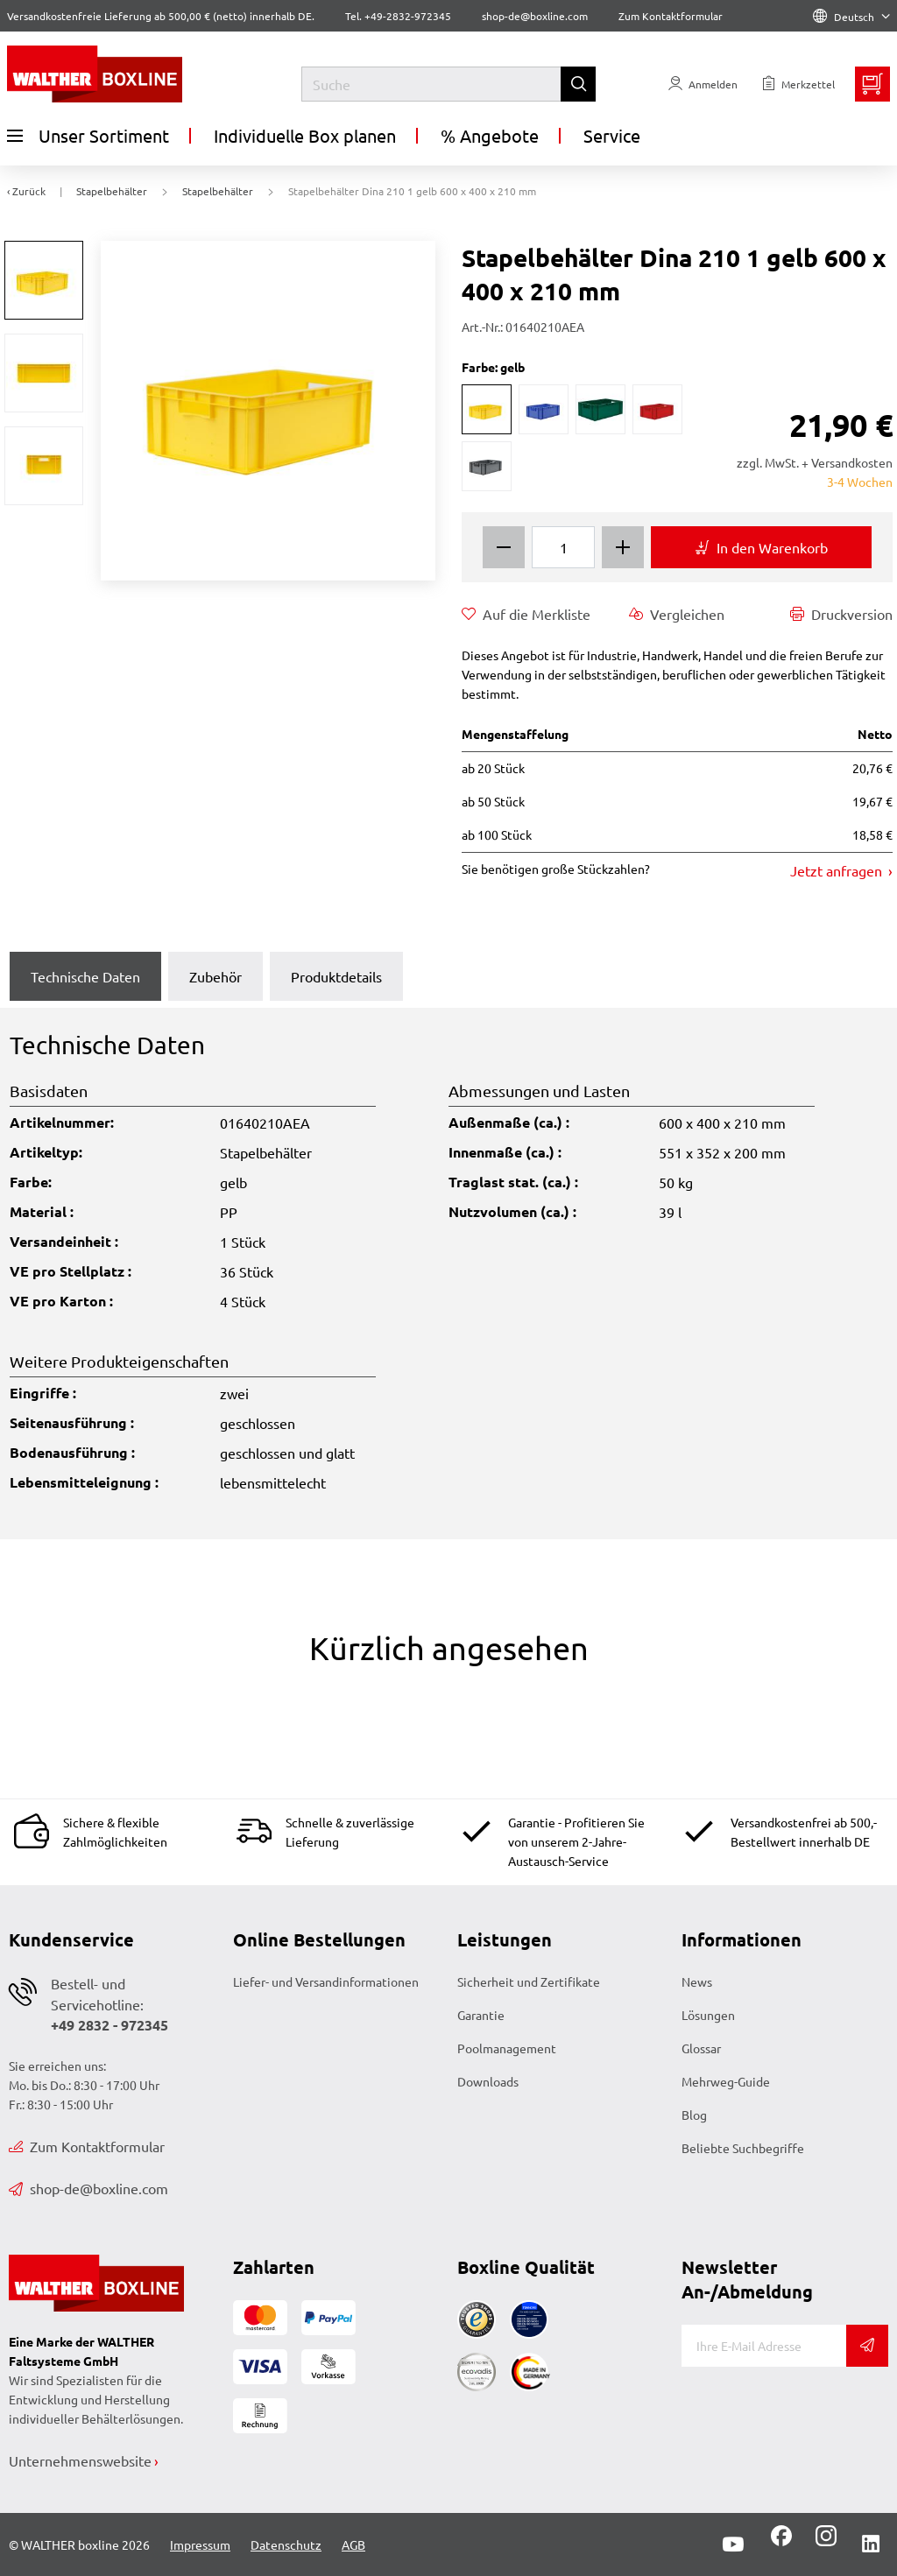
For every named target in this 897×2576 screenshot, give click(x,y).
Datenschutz (286, 2544)
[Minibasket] (872, 84)
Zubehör (215, 976)
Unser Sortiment (88, 135)
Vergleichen (676, 613)
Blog (694, 2114)
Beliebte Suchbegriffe (743, 2148)
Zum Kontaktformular (670, 16)
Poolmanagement (506, 2048)
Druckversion (841, 613)
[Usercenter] (703, 84)
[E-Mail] (764, 2346)
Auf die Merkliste (526, 613)
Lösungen (708, 2015)
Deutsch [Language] (851, 17)
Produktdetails (336, 976)
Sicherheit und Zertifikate (528, 1981)
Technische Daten (85, 976)
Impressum (200, 2544)
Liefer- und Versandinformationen (326, 1981)
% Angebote (490, 135)
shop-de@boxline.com (88, 2188)
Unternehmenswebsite (80, 2460)
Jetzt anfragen (838, 870)
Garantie (481, 2015)
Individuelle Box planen (305, 135)
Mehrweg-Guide (726, 2081)
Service (611, 135)
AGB (353, 2544)
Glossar (701, 2048)
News (697, 1981)
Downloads (488, 2081)
